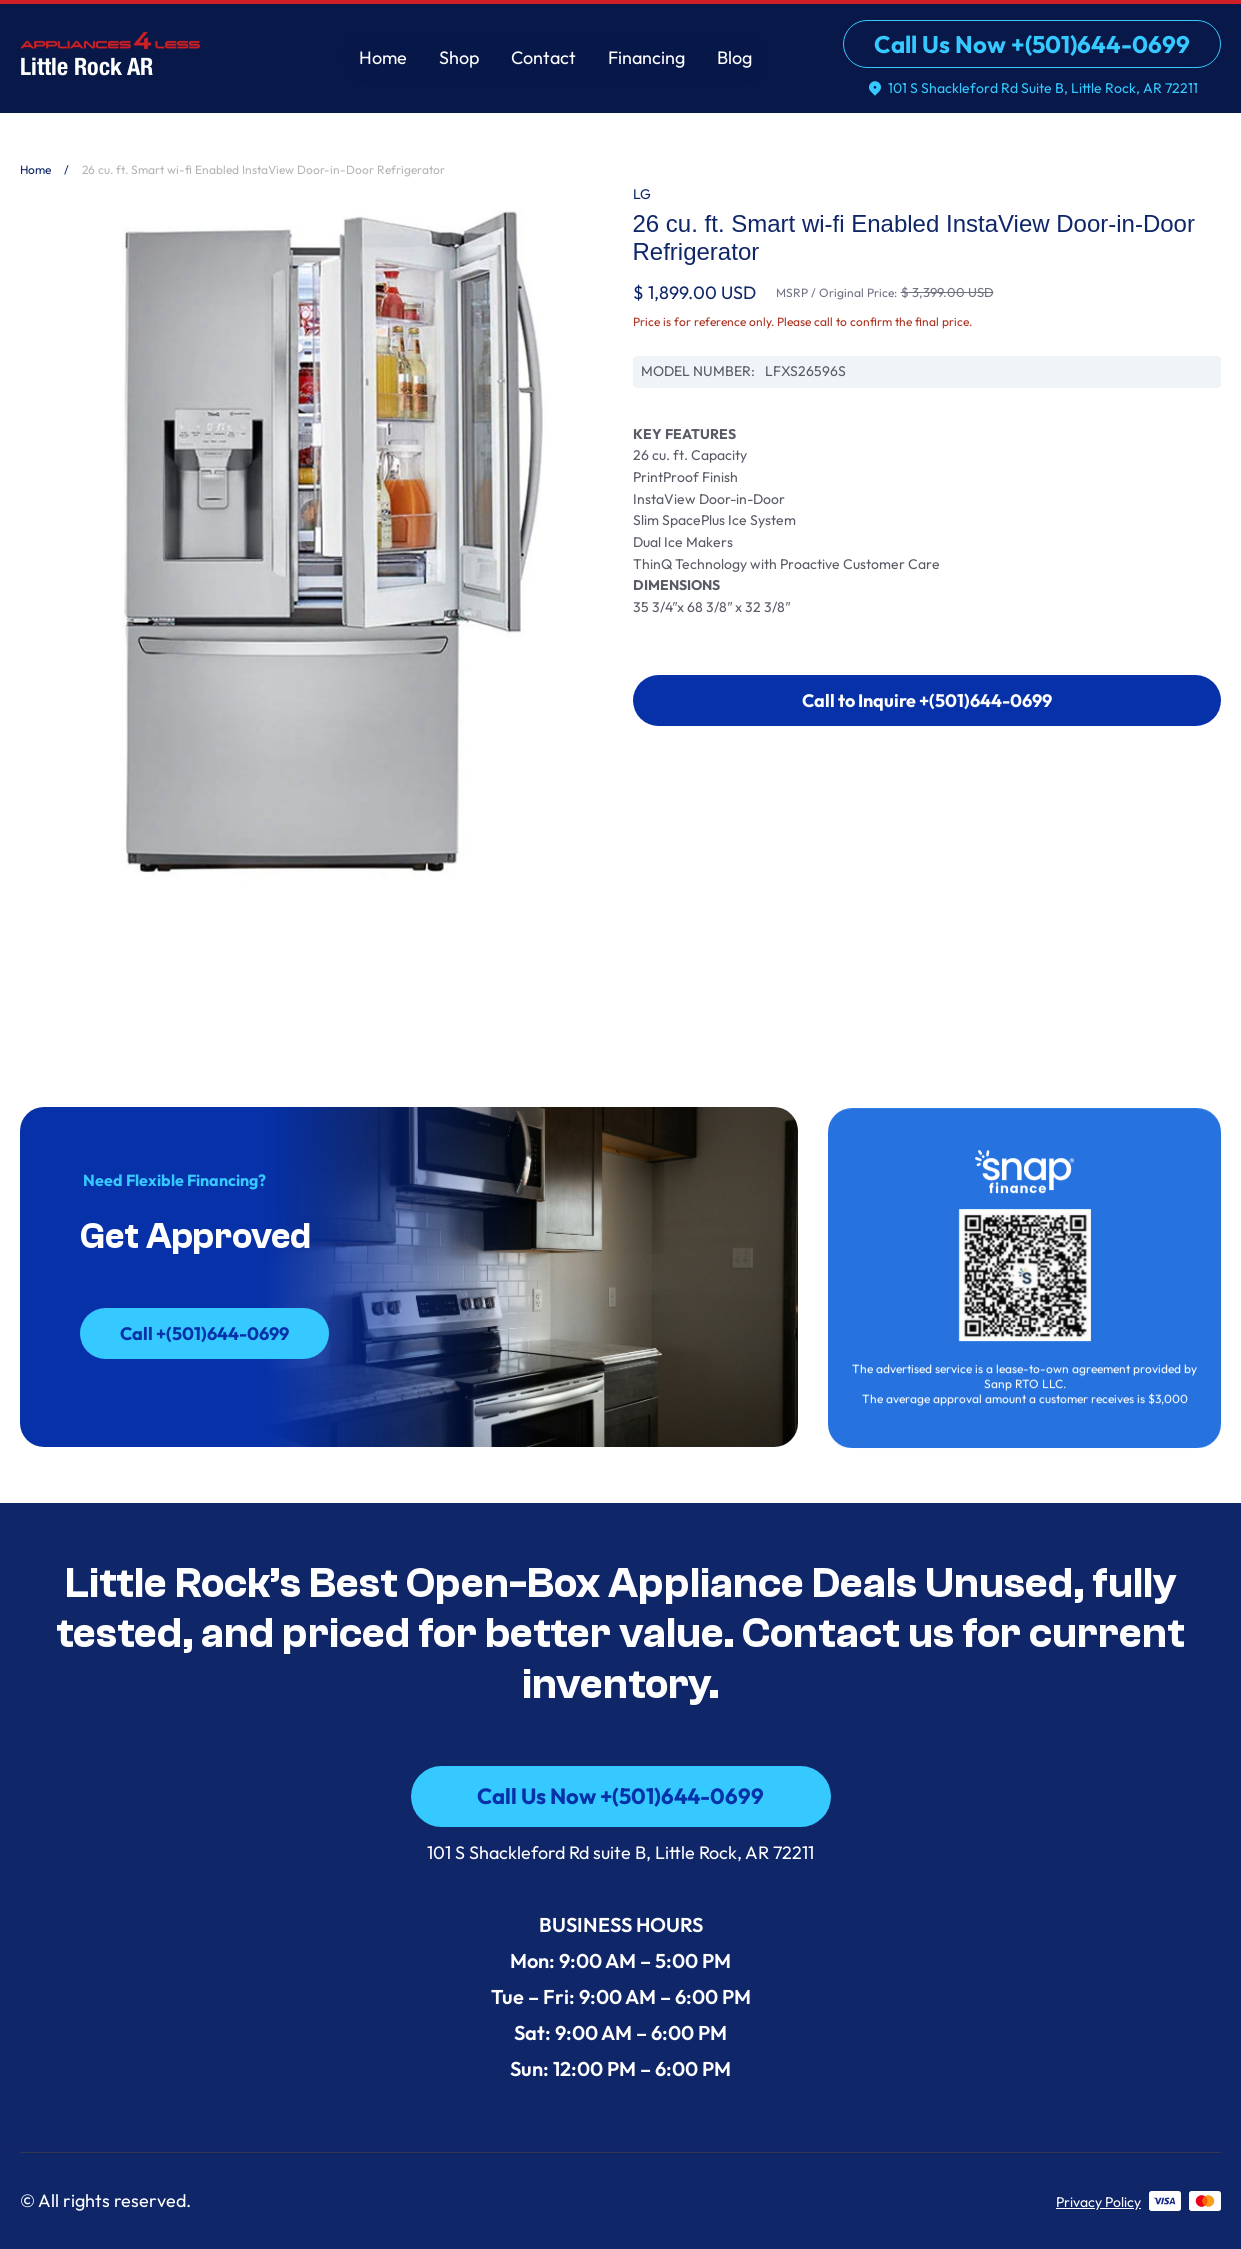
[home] (110, 53)
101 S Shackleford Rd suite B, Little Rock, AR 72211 (620, 1852)
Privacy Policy (1098, 2202)
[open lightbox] (314, 551)
